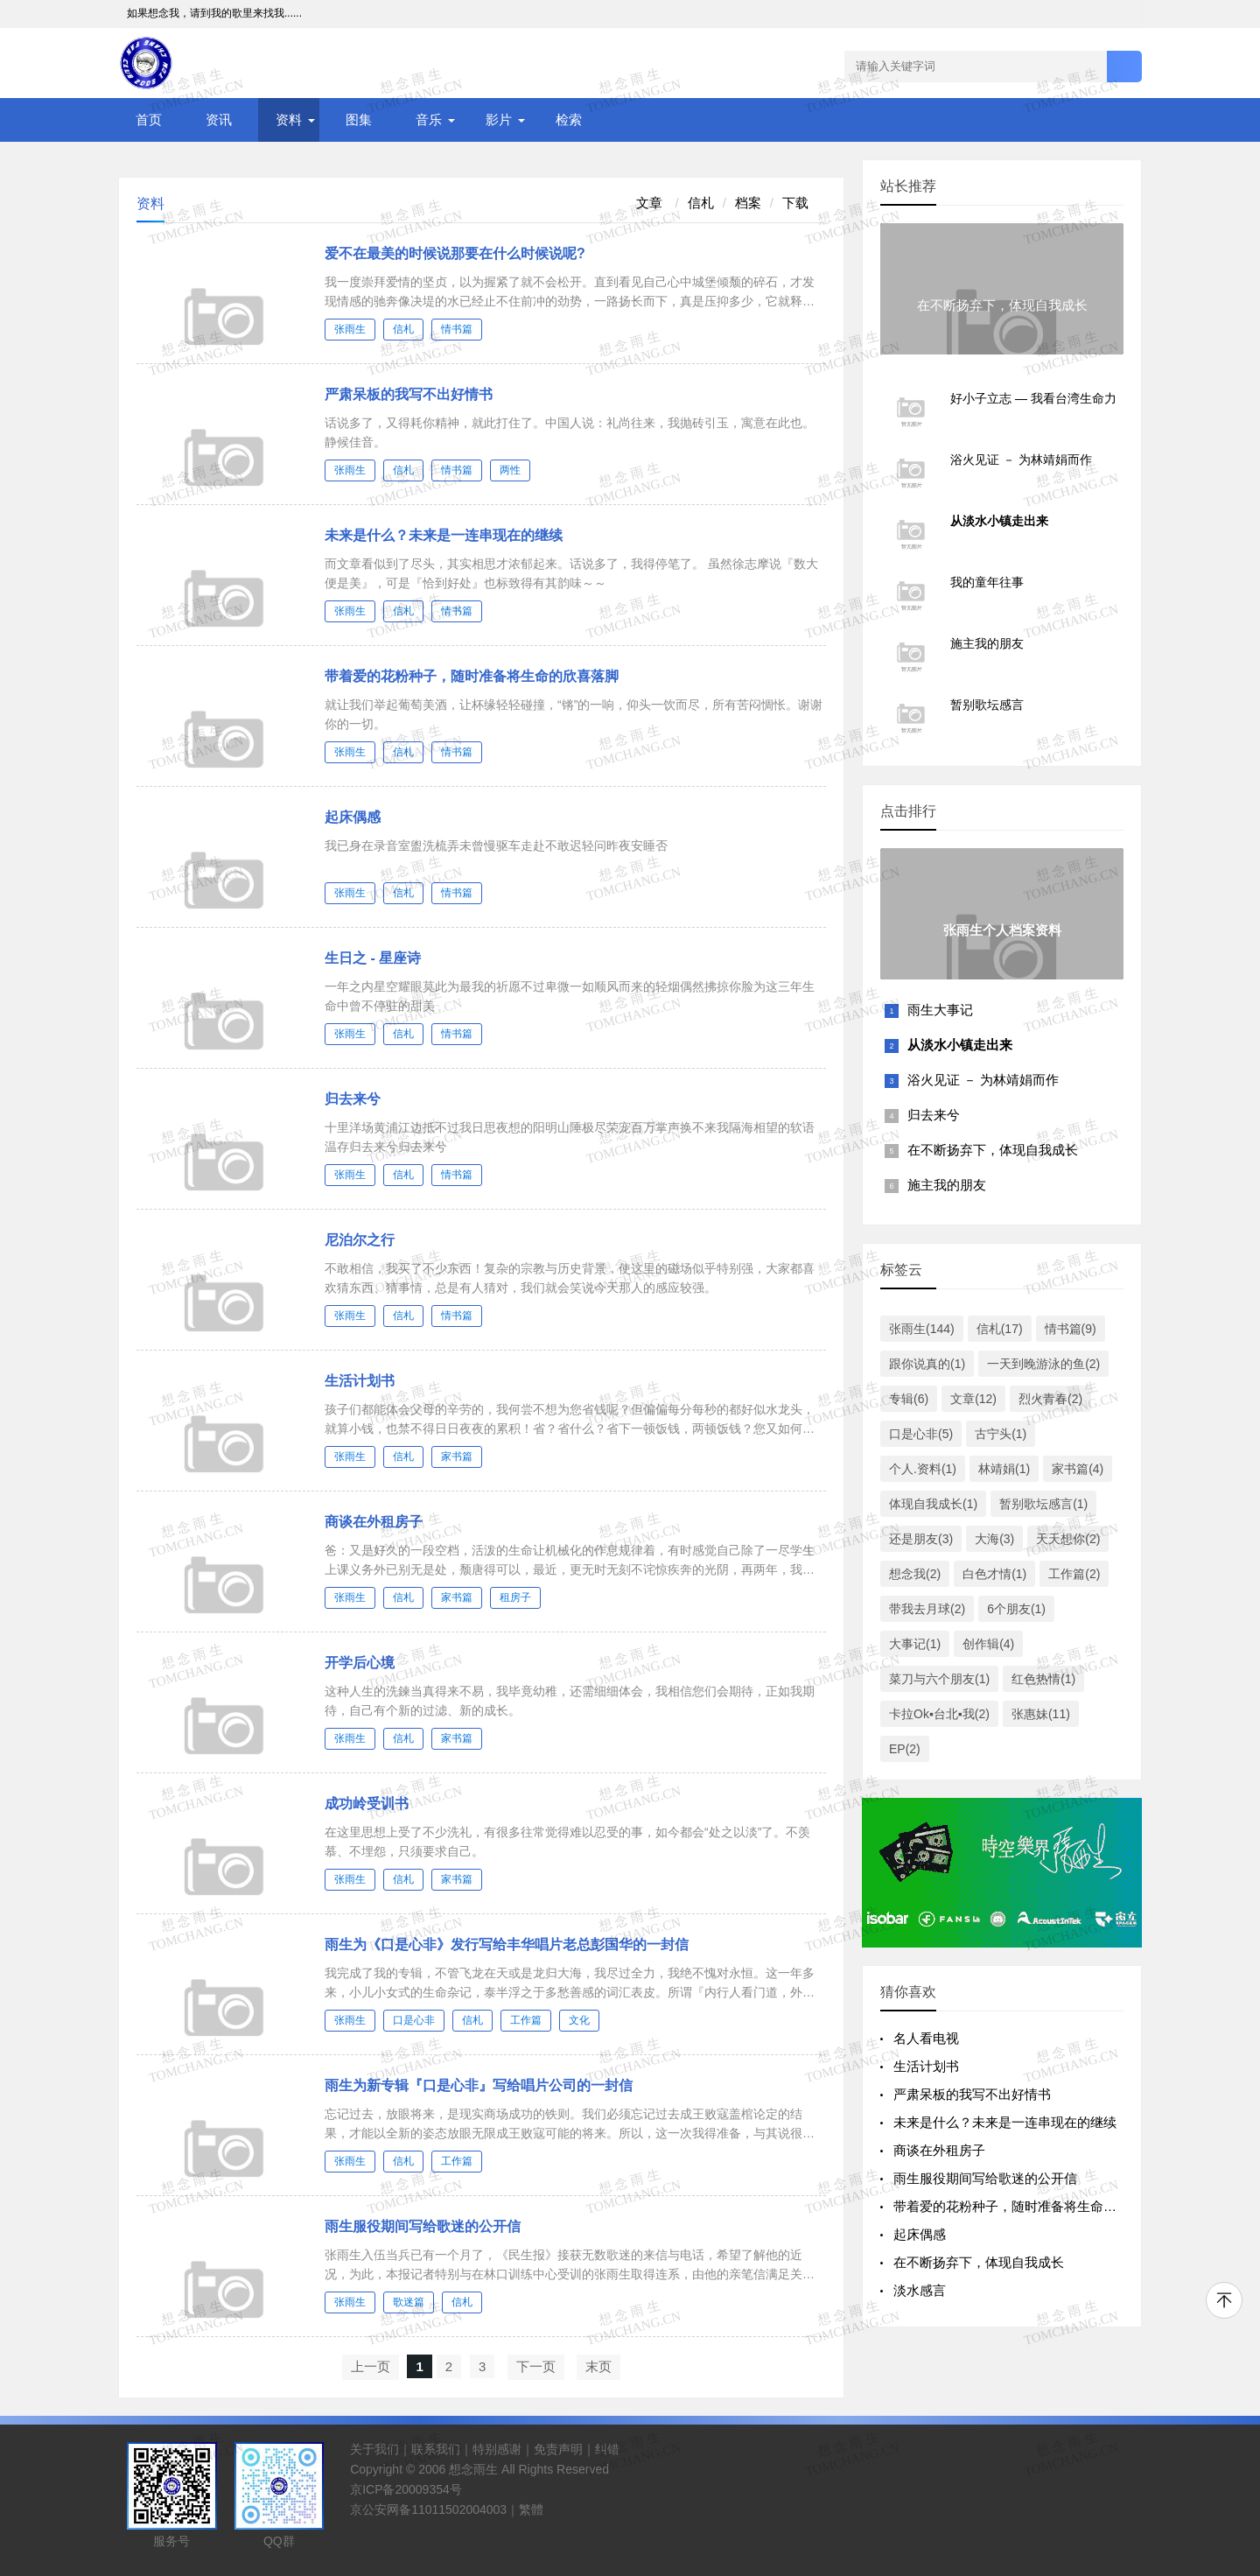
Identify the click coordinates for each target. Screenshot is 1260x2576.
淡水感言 (919, 2290)
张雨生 (350, 329)
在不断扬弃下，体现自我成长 (992, 1149)
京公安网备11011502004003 (428, 2509)
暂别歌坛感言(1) (1043, 1504)
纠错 (607, 2449)
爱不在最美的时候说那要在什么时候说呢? (455, 253)
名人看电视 (926, 2038)
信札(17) (999, 1329)
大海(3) (994, 1539)
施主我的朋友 (946, 1184)
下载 (795, 202)
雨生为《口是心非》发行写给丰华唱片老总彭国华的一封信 (507, 1944)
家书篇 (456, 1456)
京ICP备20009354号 (406, 2489)
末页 (598, 2366)
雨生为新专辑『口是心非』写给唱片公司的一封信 (479, 2085)
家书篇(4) (1077, 1469)
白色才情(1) (994, 1574)
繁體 (531, 2509)
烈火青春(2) (1050, 1399)
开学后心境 (360, 1662)
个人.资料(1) (922, 1469)
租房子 (515, 1597)
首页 (149, 119)
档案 (748, 202)
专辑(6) (908, 1399)
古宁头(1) (1000, 1434)
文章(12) (973, 1399)
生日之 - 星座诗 (373, 958)
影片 (499, 119)
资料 (289, 119)
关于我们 (374, 2449)
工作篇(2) (1074, 1574)
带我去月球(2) (927, 1609)
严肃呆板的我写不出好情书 (409, 394)
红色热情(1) (1043, 1679)
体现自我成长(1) (933, 1504)
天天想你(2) (1068, 1539)
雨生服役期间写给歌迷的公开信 (423, 2226)
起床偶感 (353, 817)
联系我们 (435, 2449)
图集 (359, 119)
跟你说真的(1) (927, 1364)
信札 (701, 202)
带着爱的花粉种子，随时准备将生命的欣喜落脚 (472, 676)
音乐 (429, 119)
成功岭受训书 (367, 1803)
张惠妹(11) (1041, 1714)
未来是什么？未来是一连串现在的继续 (444, 535)
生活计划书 (360, 1380)
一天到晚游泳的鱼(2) (1043, 1364)
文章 (651, 202)
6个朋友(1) (1016, 1609)
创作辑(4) (988, 1644)
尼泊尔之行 (360, 1239)
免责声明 (558, 2449)
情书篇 (456, 329)
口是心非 (414, 2020)
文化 (579, 2020)
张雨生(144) (922, 1329)
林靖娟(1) (1004, 1469)
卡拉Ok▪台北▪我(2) (939, 1714)
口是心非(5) (921, 1434)
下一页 (536, 2366)
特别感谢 (497, 2449)
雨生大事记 (940, 1009)
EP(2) (904, 1749)
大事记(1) (915, 1644)
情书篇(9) (1070, 1329)
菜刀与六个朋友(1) (939, 1679)
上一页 (370, 2366)
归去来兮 (353, 1098)
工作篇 (526, 2020)
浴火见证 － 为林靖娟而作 (983, 1079)
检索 (569, 119)
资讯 (219, 119)
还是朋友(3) (921, 1539)
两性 (510, 470)
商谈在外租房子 (374, 1521)
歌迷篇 (408, 2302)
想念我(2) (915, 1574)
